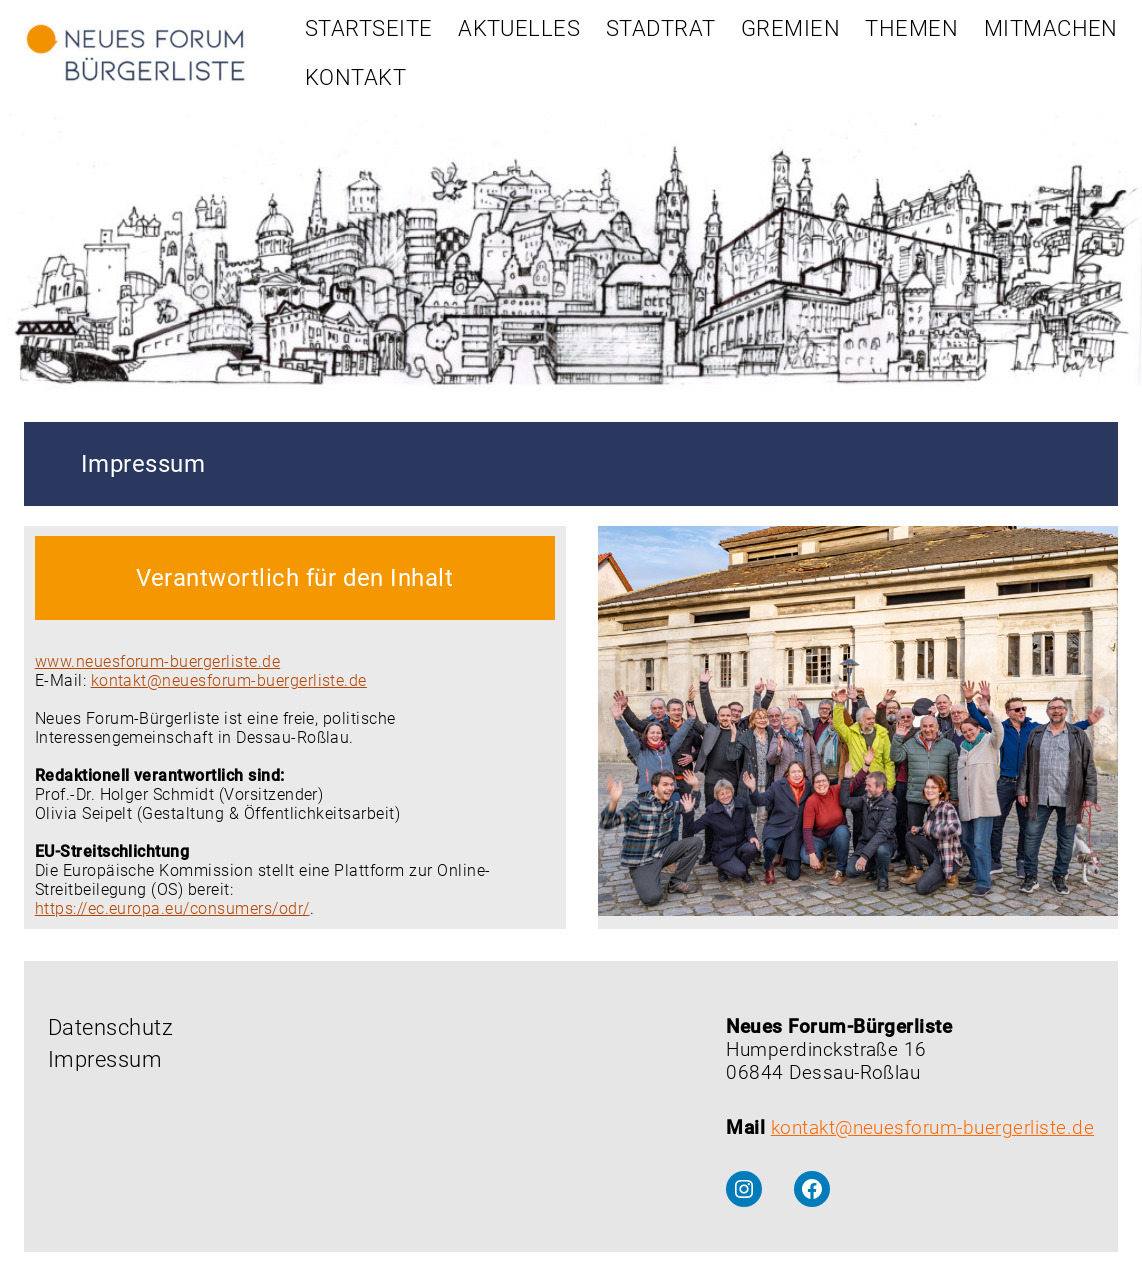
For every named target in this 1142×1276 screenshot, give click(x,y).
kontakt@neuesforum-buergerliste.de (229, 680)
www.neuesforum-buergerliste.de (157, 661)
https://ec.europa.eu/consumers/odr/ (172, 908)
